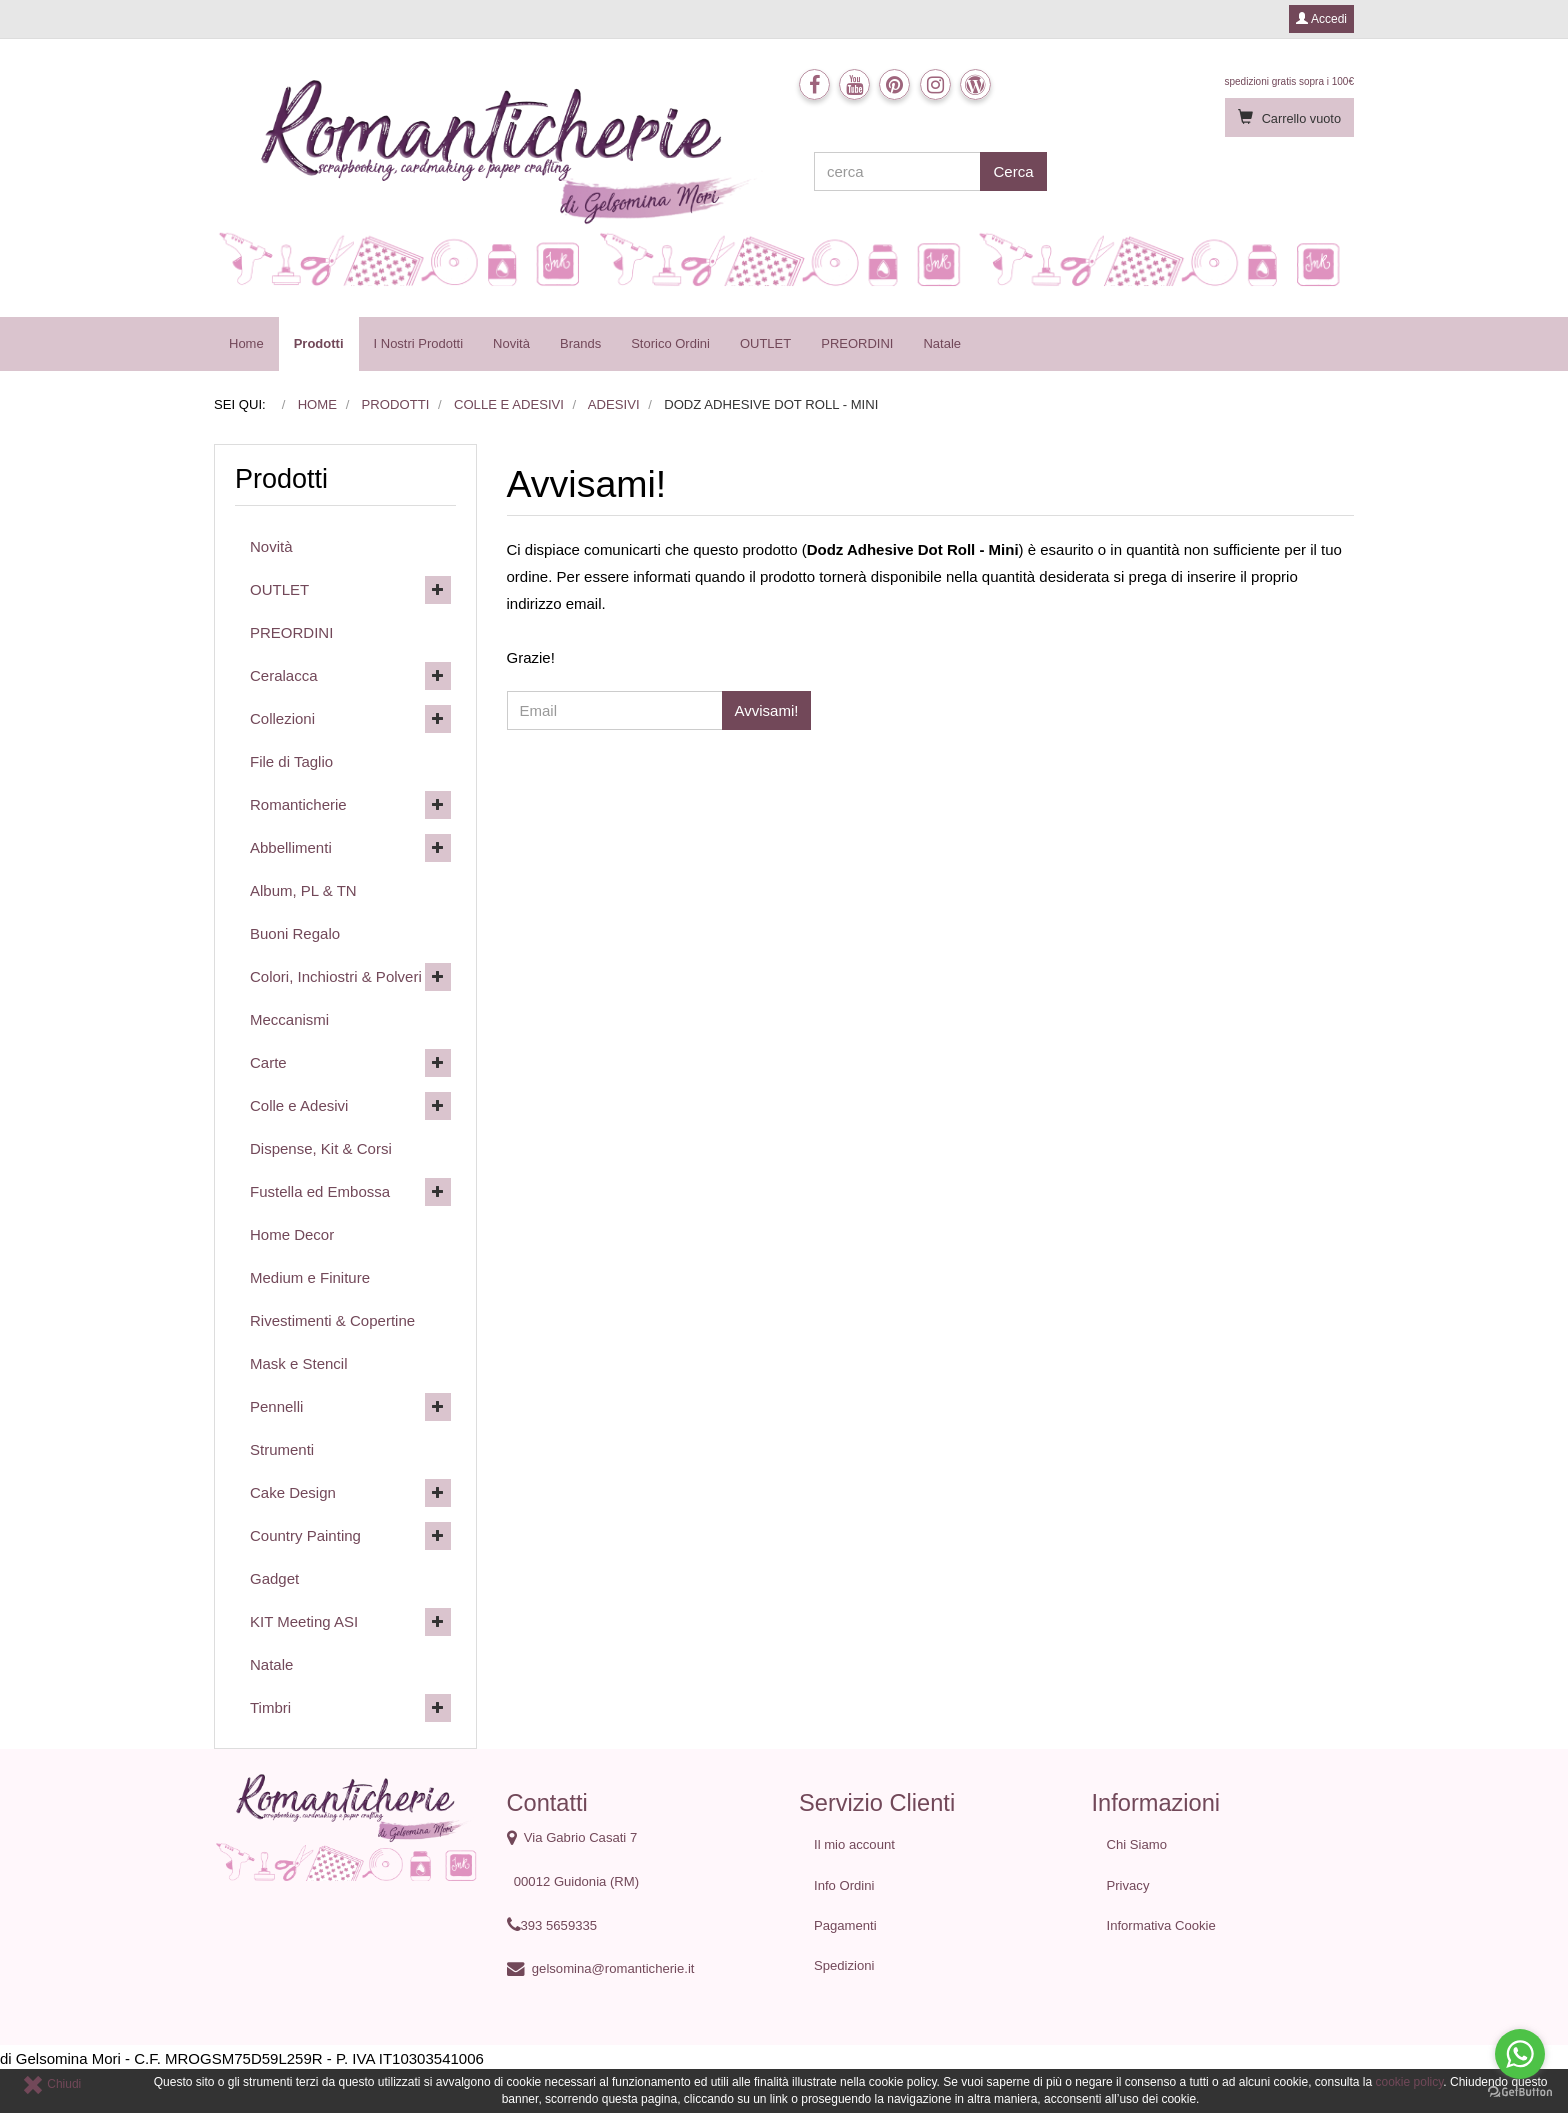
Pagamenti (845, 1925)
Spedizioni (844, 1965)
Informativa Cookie (1161, 1925)
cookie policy (1410, 2082)
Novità (511, 343)
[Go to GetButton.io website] (1520, 2092)
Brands (580, 343)
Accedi (1321, 19)
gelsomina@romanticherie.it (613, 1968)
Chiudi (51, 2084)
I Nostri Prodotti (419, 343)
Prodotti (319, 343)
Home (246, 343)
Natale (942, 343)
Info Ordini (844, 1885)
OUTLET (765, 343)
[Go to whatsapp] (1520, 2054)
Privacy (1128, 1885)
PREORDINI (857, 343)
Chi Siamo (1137, 1844)
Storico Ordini (670, 343)
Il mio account (854, 1844)
